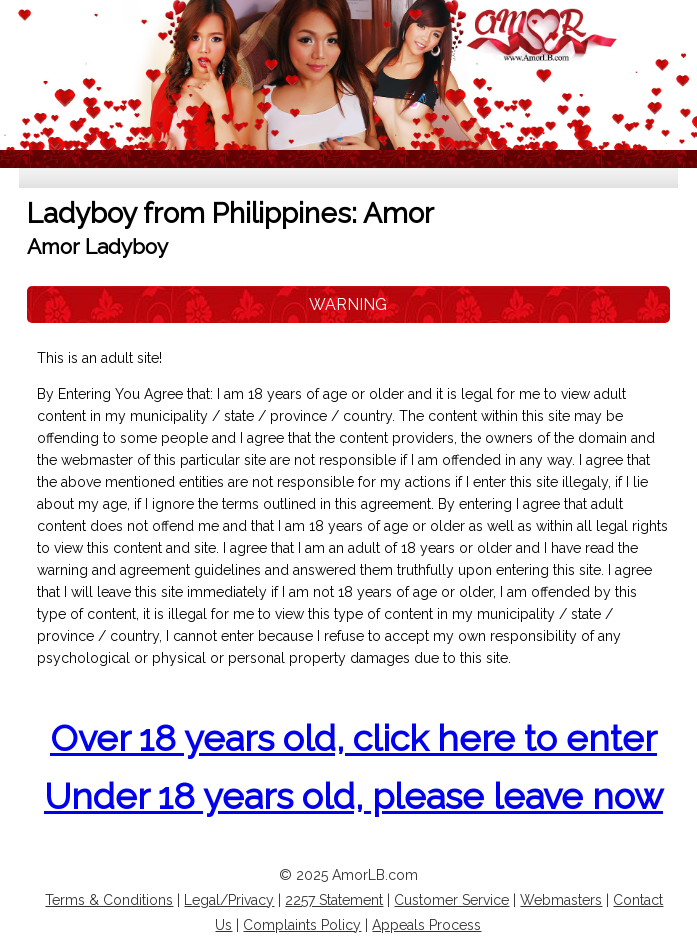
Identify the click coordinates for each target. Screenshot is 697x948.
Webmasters (561, 900)
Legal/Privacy (229, 900)
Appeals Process (426, 925)
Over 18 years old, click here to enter (353, 738)
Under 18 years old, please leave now (353, 796)
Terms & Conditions (109, 900)
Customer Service (451, 900)
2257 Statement (334, 900)
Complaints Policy (302, 925)
